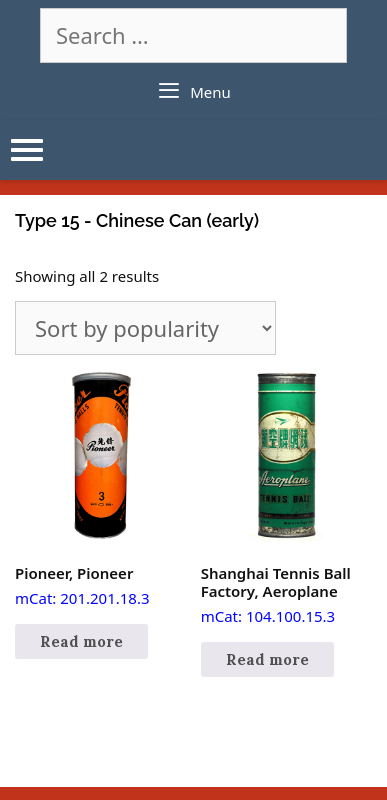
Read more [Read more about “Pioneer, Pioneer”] (81, 641)
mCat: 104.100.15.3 (286, 498)
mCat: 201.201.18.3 (100, 489)
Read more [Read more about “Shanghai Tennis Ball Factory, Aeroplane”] (267, 659)
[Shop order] (145, 328)
